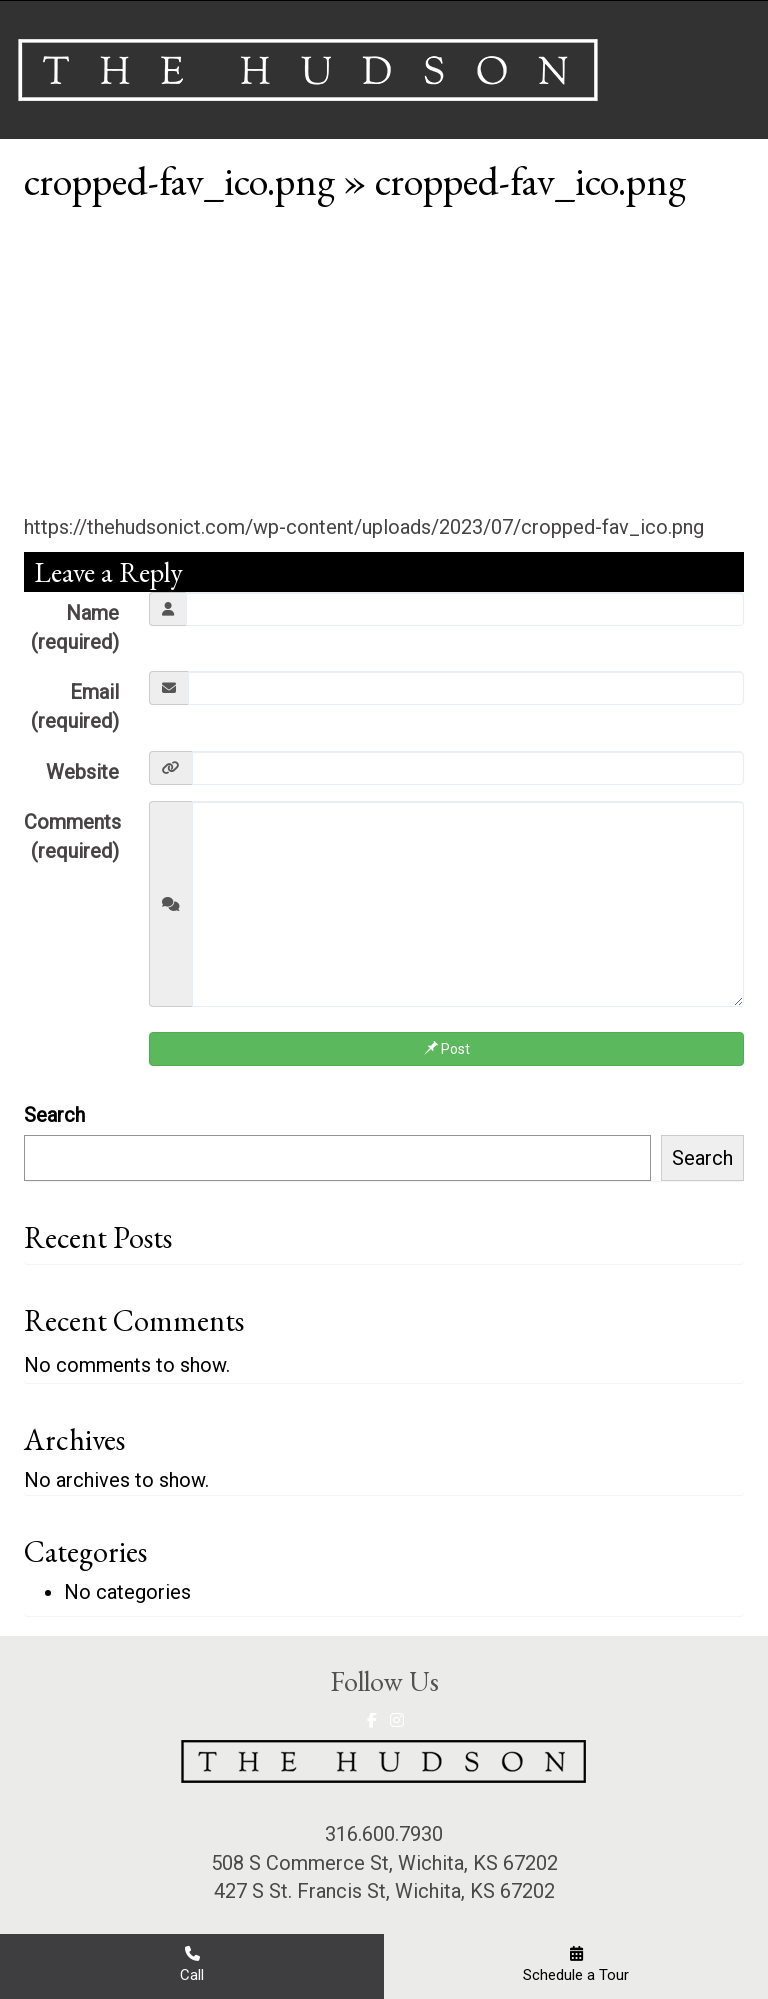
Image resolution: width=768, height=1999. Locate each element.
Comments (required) (72, 836)
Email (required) (75, 706)
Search (54, 1115)
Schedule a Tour (576, 1964)
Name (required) (75, 627)
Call (192, 1964)
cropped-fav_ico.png (179, 181)
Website (82, 772)
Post (447, 1049)
